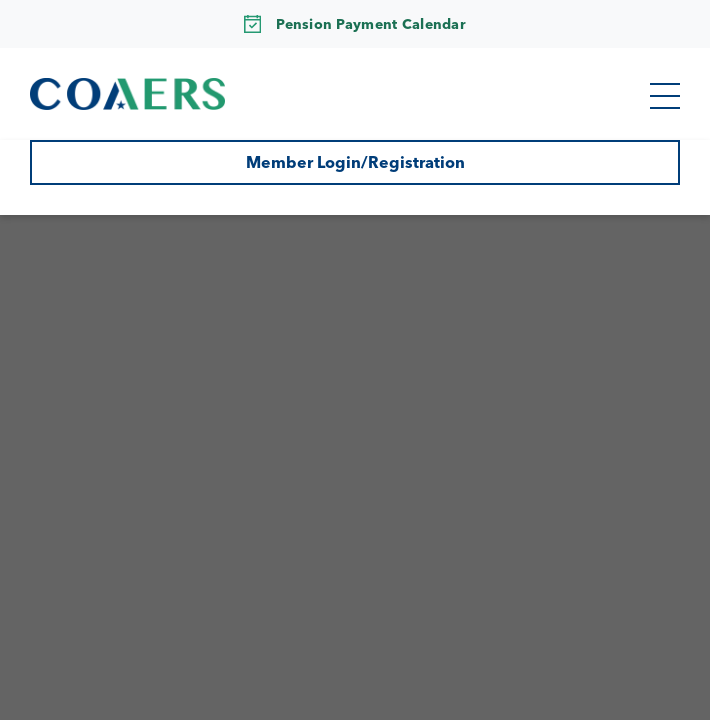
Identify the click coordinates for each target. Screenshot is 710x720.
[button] (665, 96)
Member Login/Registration (355, 162)
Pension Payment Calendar (371, 24)
